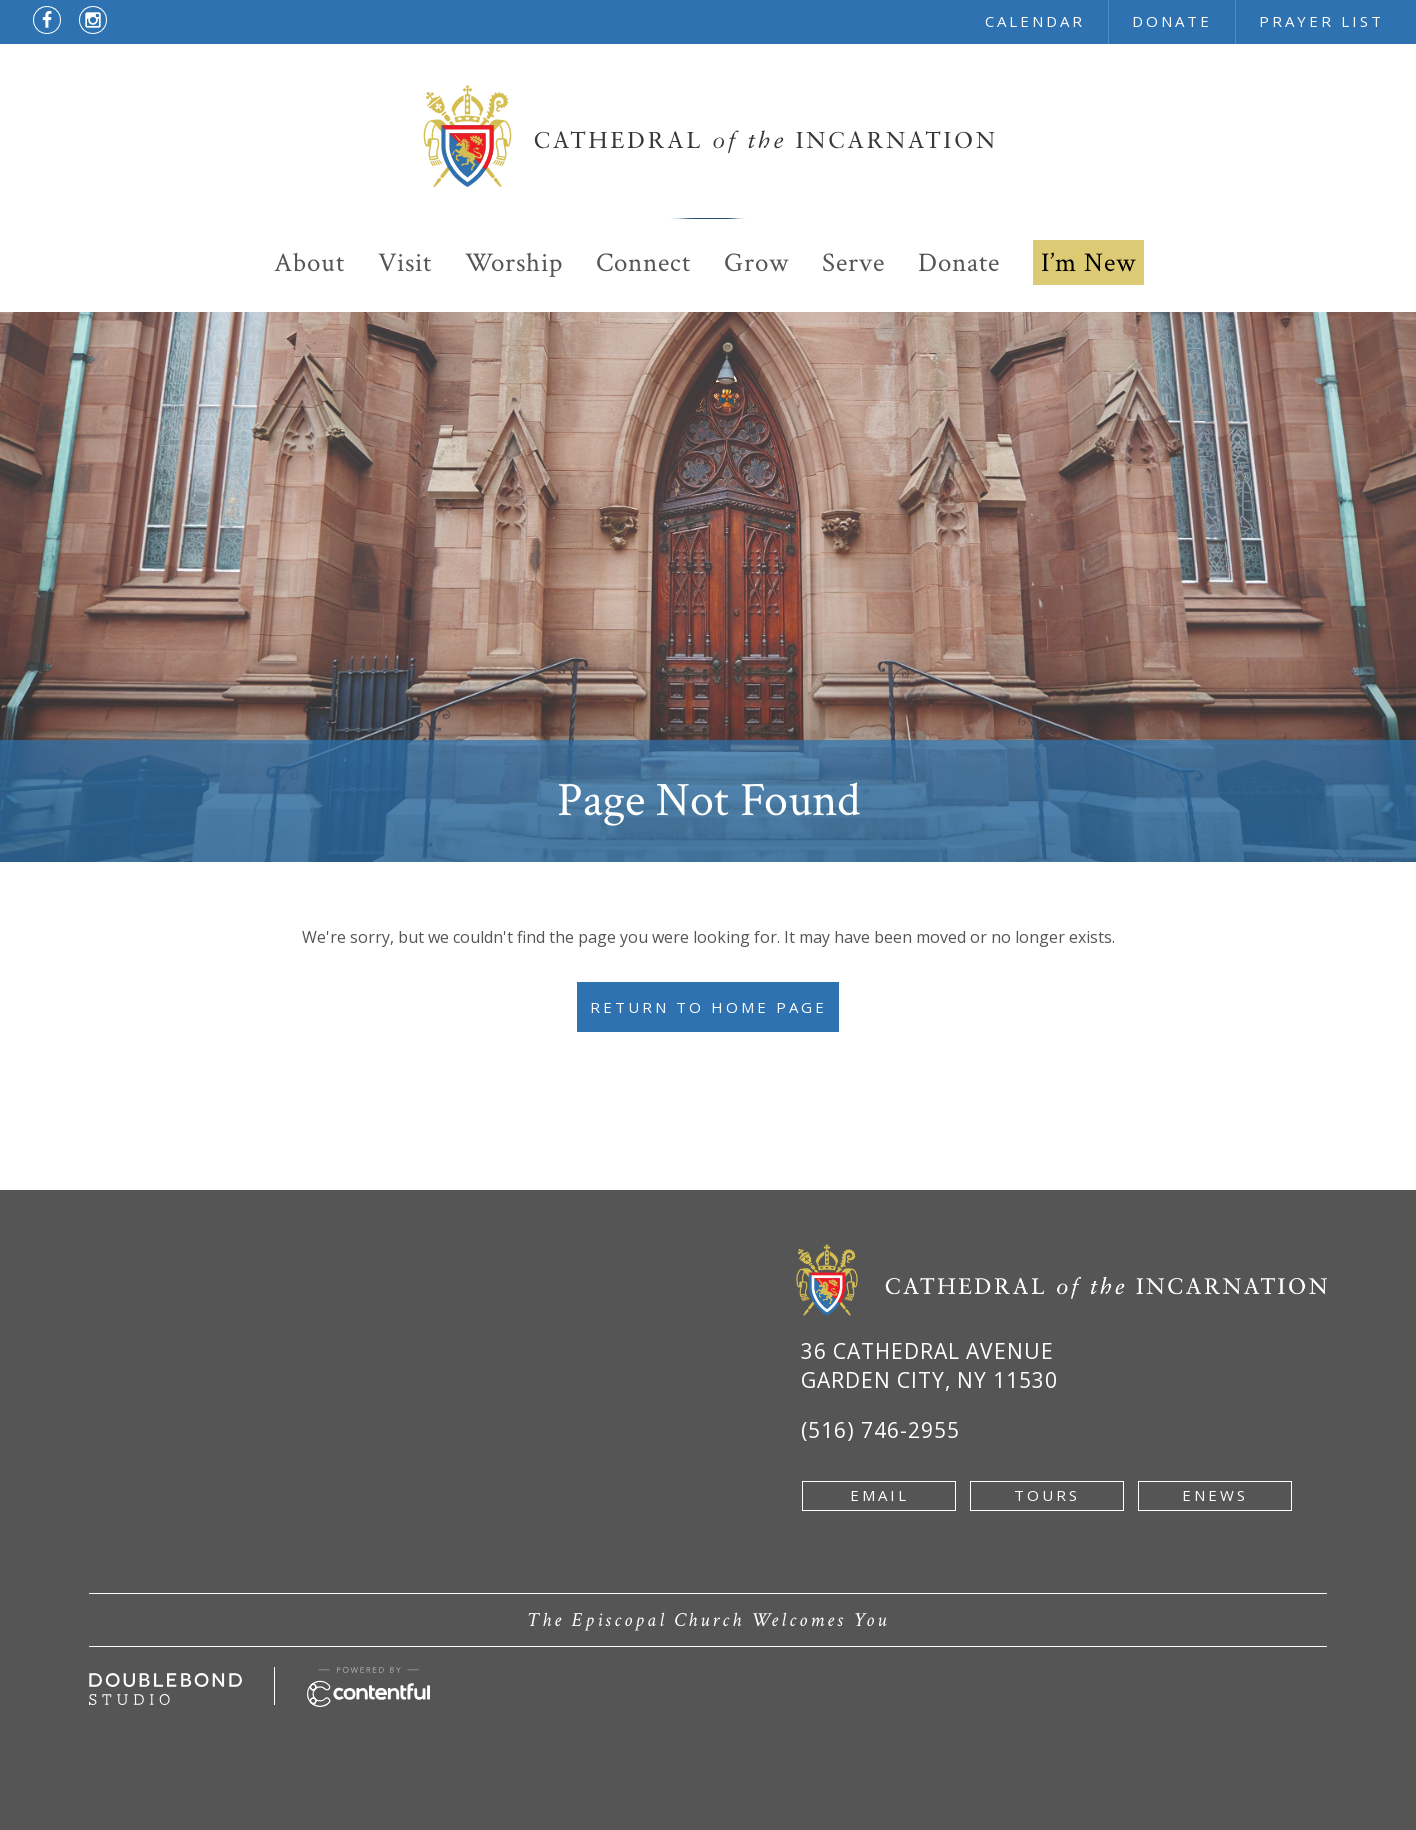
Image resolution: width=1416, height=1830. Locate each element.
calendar (1035, 21)
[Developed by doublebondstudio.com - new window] (165, 1684)
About (309, 262)
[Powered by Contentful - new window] (369, 1678)
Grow (756, 262)
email (879, 1495)
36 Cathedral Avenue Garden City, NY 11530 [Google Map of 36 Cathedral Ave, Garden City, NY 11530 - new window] (929, 1365)
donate (1172, 21)
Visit (405, 262)
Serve (853, 262)
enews (1215, 1495)
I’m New (1088, 262)
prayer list (1321, 21)
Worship (514, 262)
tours (1047, 1495)
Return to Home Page (708, 1007)
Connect (643, 262)
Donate (959, 262)
